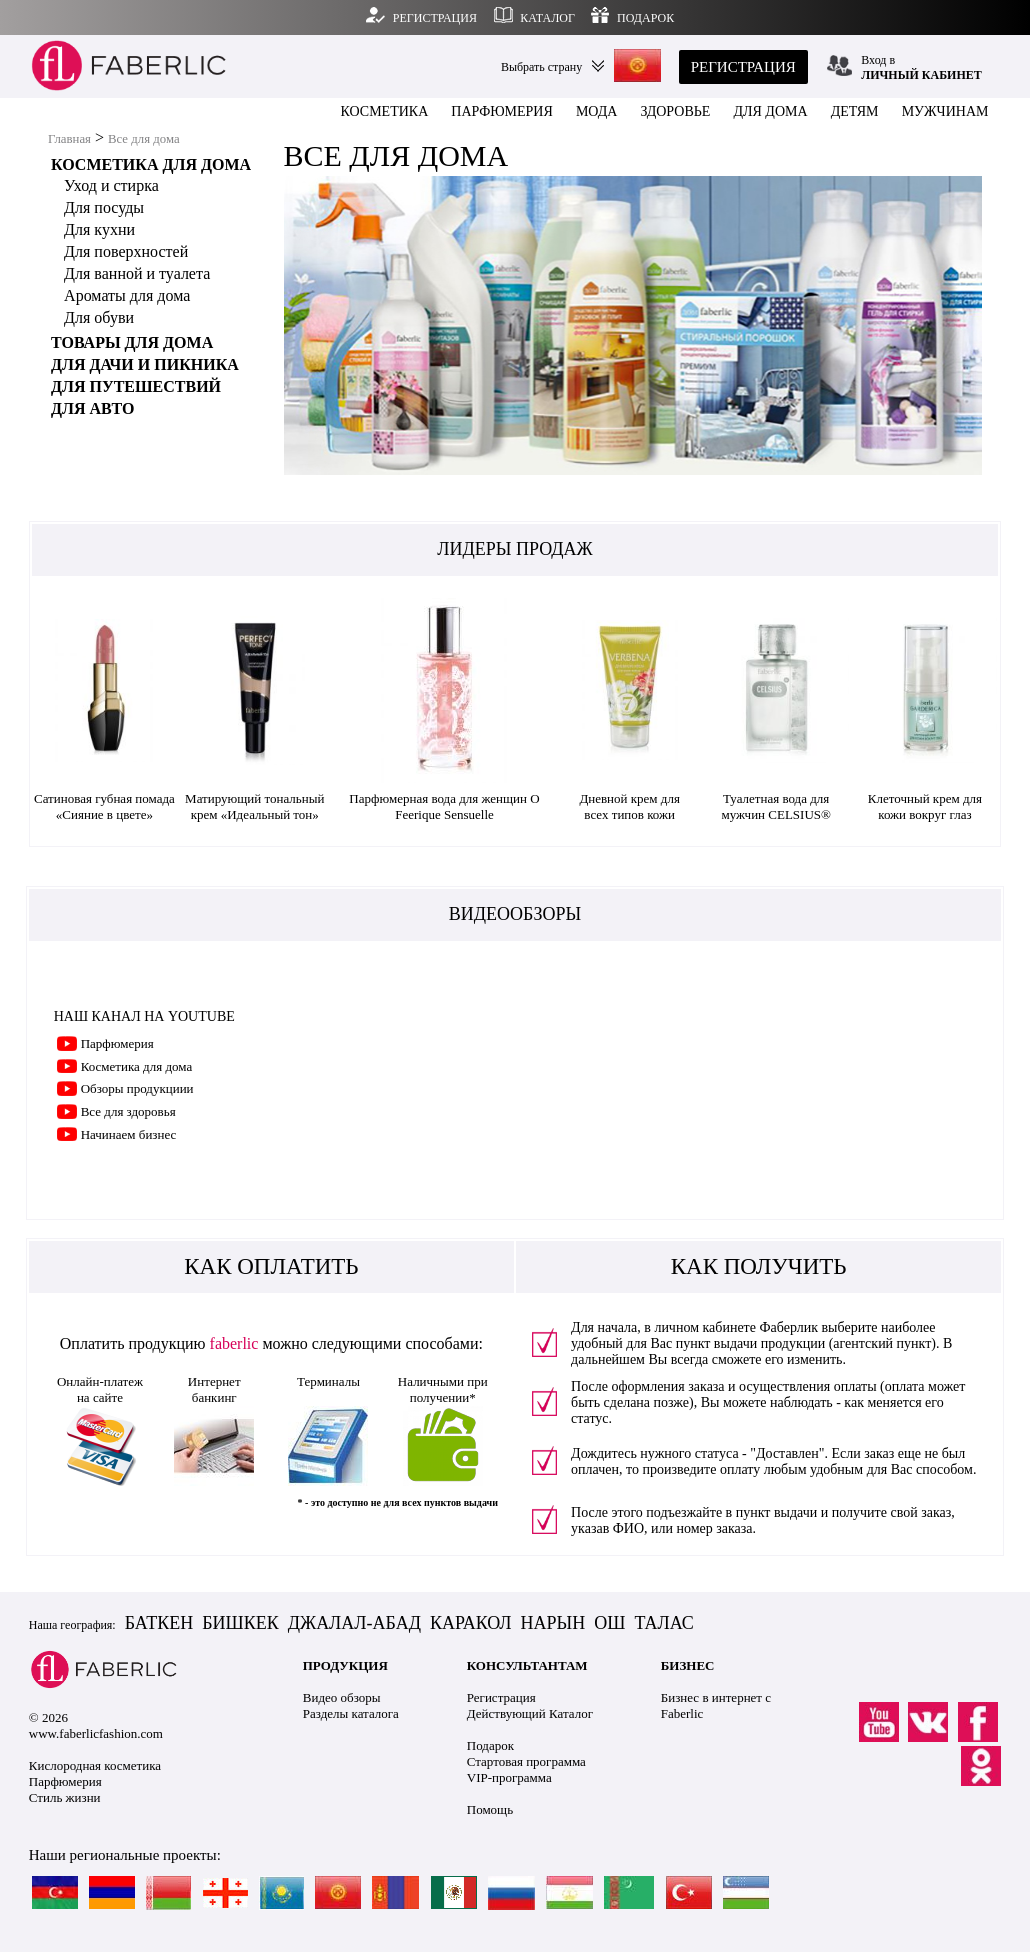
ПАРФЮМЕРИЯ (501, 111)
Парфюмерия (117, 1043)
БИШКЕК (240, 1623)
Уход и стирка (111, 185)
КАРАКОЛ (471, 1623)
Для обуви (99, 317)
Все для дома (144, 139)
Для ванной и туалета (137, 273)
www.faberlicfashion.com (96, 1733)
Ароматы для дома (127, 295)
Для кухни (99, 229)
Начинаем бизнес (129, 1134)
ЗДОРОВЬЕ (676, 111)
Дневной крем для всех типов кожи (629, 806)
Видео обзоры (342, 1697)
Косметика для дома (137, 1066)
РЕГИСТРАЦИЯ (743, 67)
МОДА (597, 111)
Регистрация (501, 1697)
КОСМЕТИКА (385, 111)
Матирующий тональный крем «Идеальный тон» (254, 806)
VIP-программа (509, 1777)
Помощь (490, 1809)
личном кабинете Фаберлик (736, 1327)
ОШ (609, 1623)
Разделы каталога (351, 1713)
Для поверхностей (126, 251)
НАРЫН (553, 1623)
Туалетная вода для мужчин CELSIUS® (776, 806)
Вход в (921, 67)
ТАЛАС (663, 1623)
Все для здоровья (128, 1111)
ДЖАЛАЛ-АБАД (354, 1623)
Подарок (490, 1745)
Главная (69, 139)
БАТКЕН (159, 1623)
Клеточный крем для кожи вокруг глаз (925, 806)
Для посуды (104, 207)
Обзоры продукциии (137, 1088)
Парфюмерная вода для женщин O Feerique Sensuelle (444, 806)
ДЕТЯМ (855, 111)
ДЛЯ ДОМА (770, 111)
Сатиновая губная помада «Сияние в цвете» (104, 806)
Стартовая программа (526, 1761)
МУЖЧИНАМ (945, 111)
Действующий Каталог (530, 1713)
